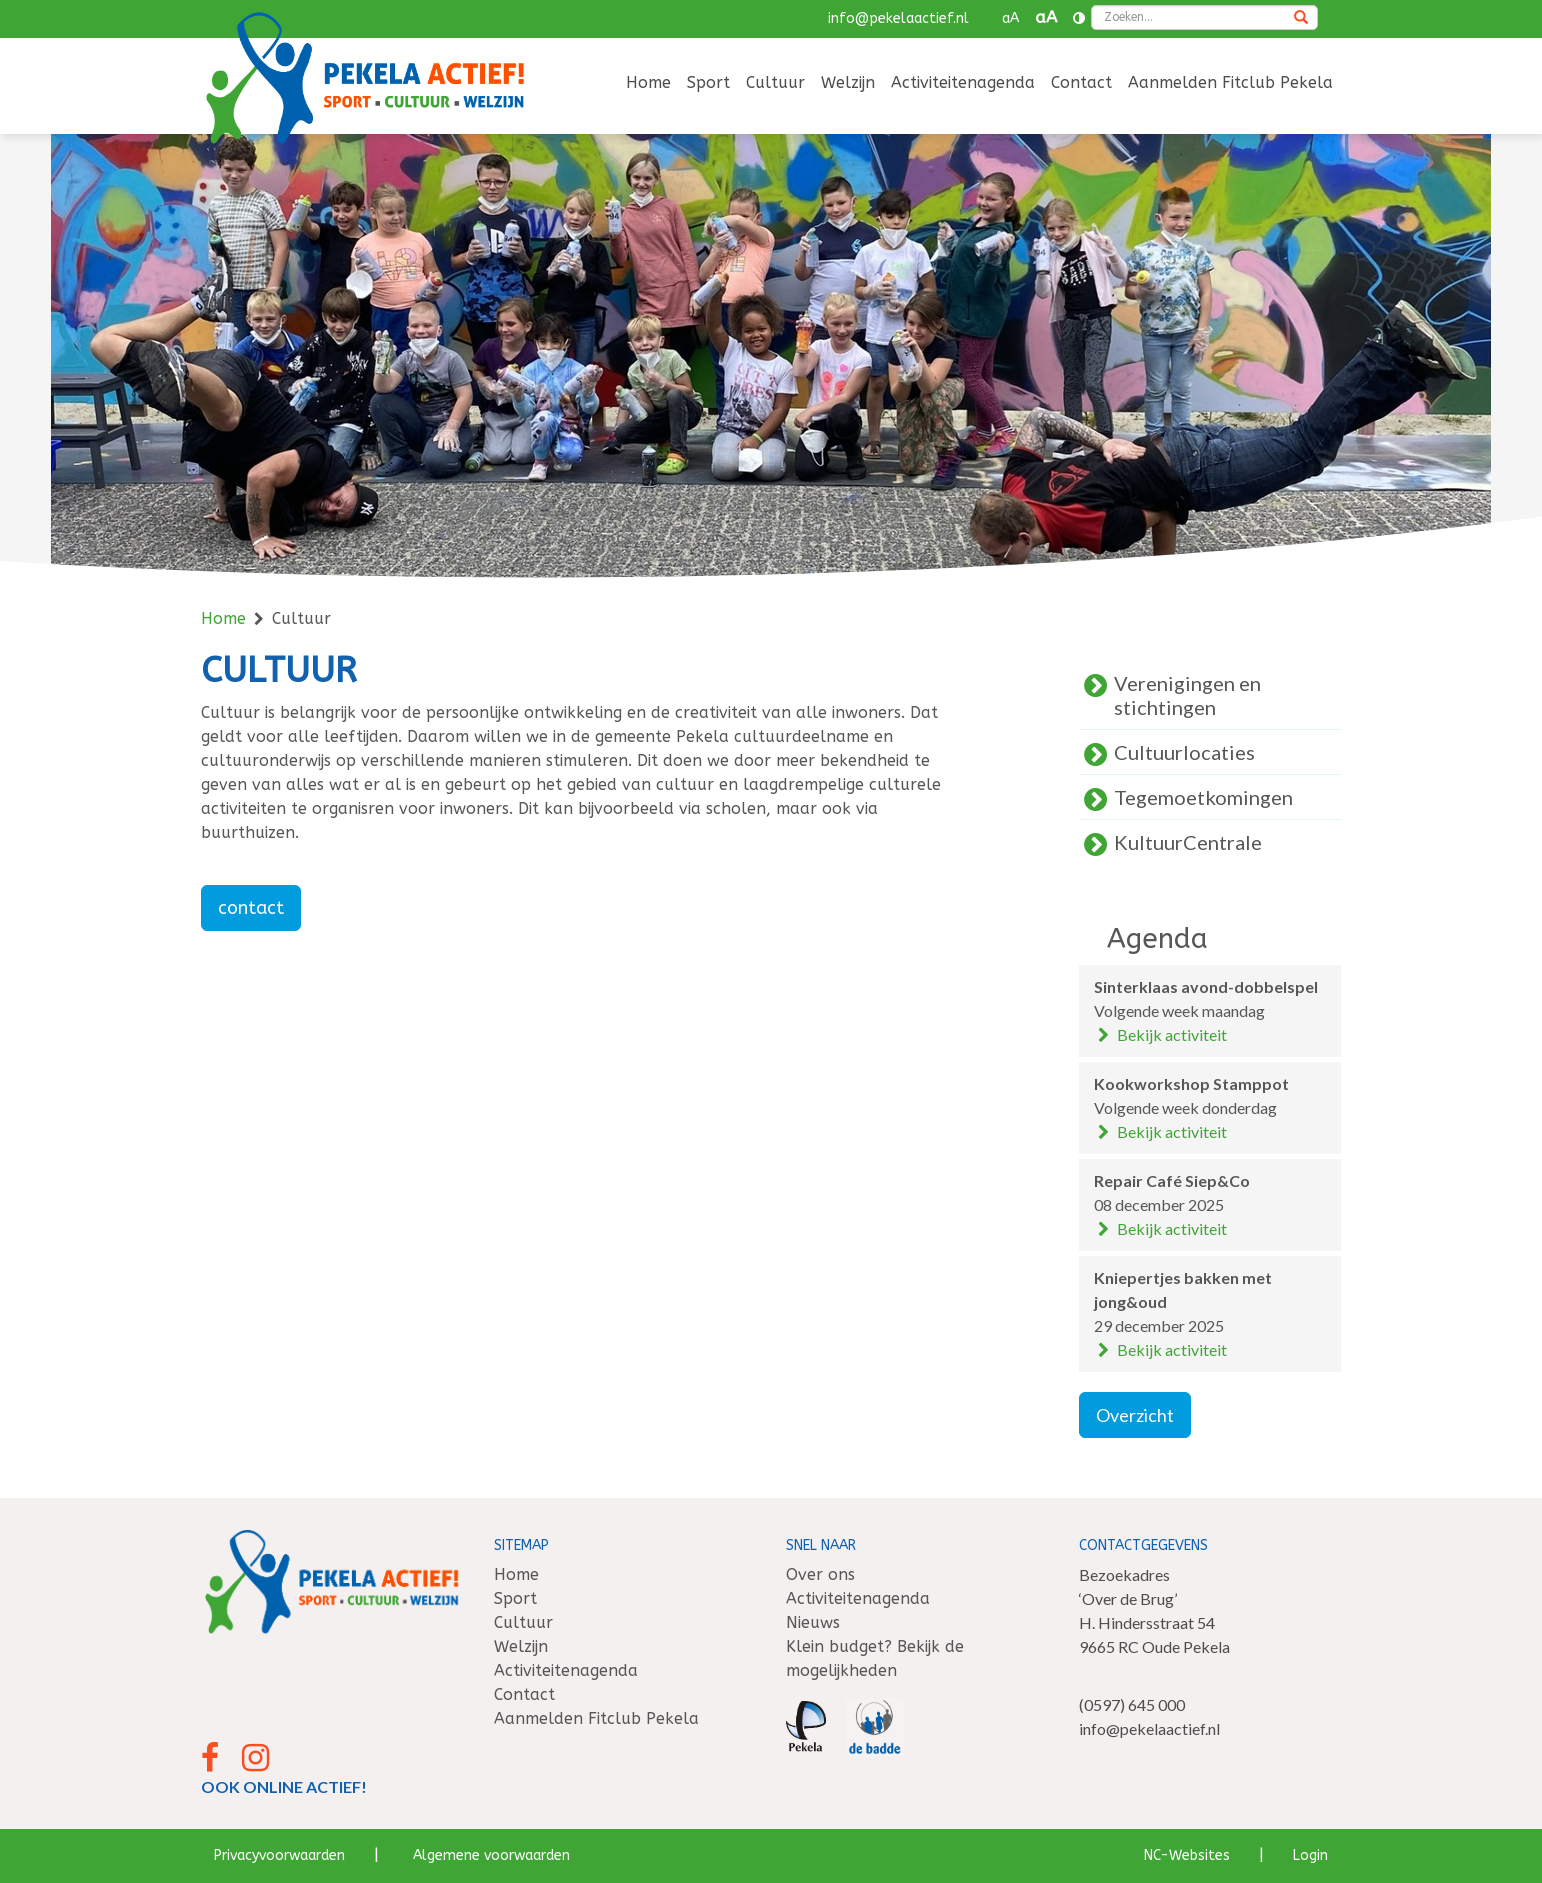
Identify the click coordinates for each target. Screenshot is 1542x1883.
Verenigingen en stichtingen (1187, 695)
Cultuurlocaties (1184, 752)
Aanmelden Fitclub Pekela (1230, 82)
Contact (1081, 82)
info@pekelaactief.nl (898, 18)
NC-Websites (1187, 1855)
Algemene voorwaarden (491, 1855)
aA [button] (1010, 18)
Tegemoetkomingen (1203, 797)
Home (648, 82)
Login (1310, 1855)
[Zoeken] (1301, 19)
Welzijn (848, 82)
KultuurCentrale (1188, 842)
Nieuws (813, 1622)
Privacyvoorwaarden (279, 1855)
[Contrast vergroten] (1079, 19)
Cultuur (775, 82)
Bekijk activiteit (1161, 1034)
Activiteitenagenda (963, 82)
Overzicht (1135, 1415)
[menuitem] (648, 84)
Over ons (820, 1574)
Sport (708, 82)
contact (251, 908)
